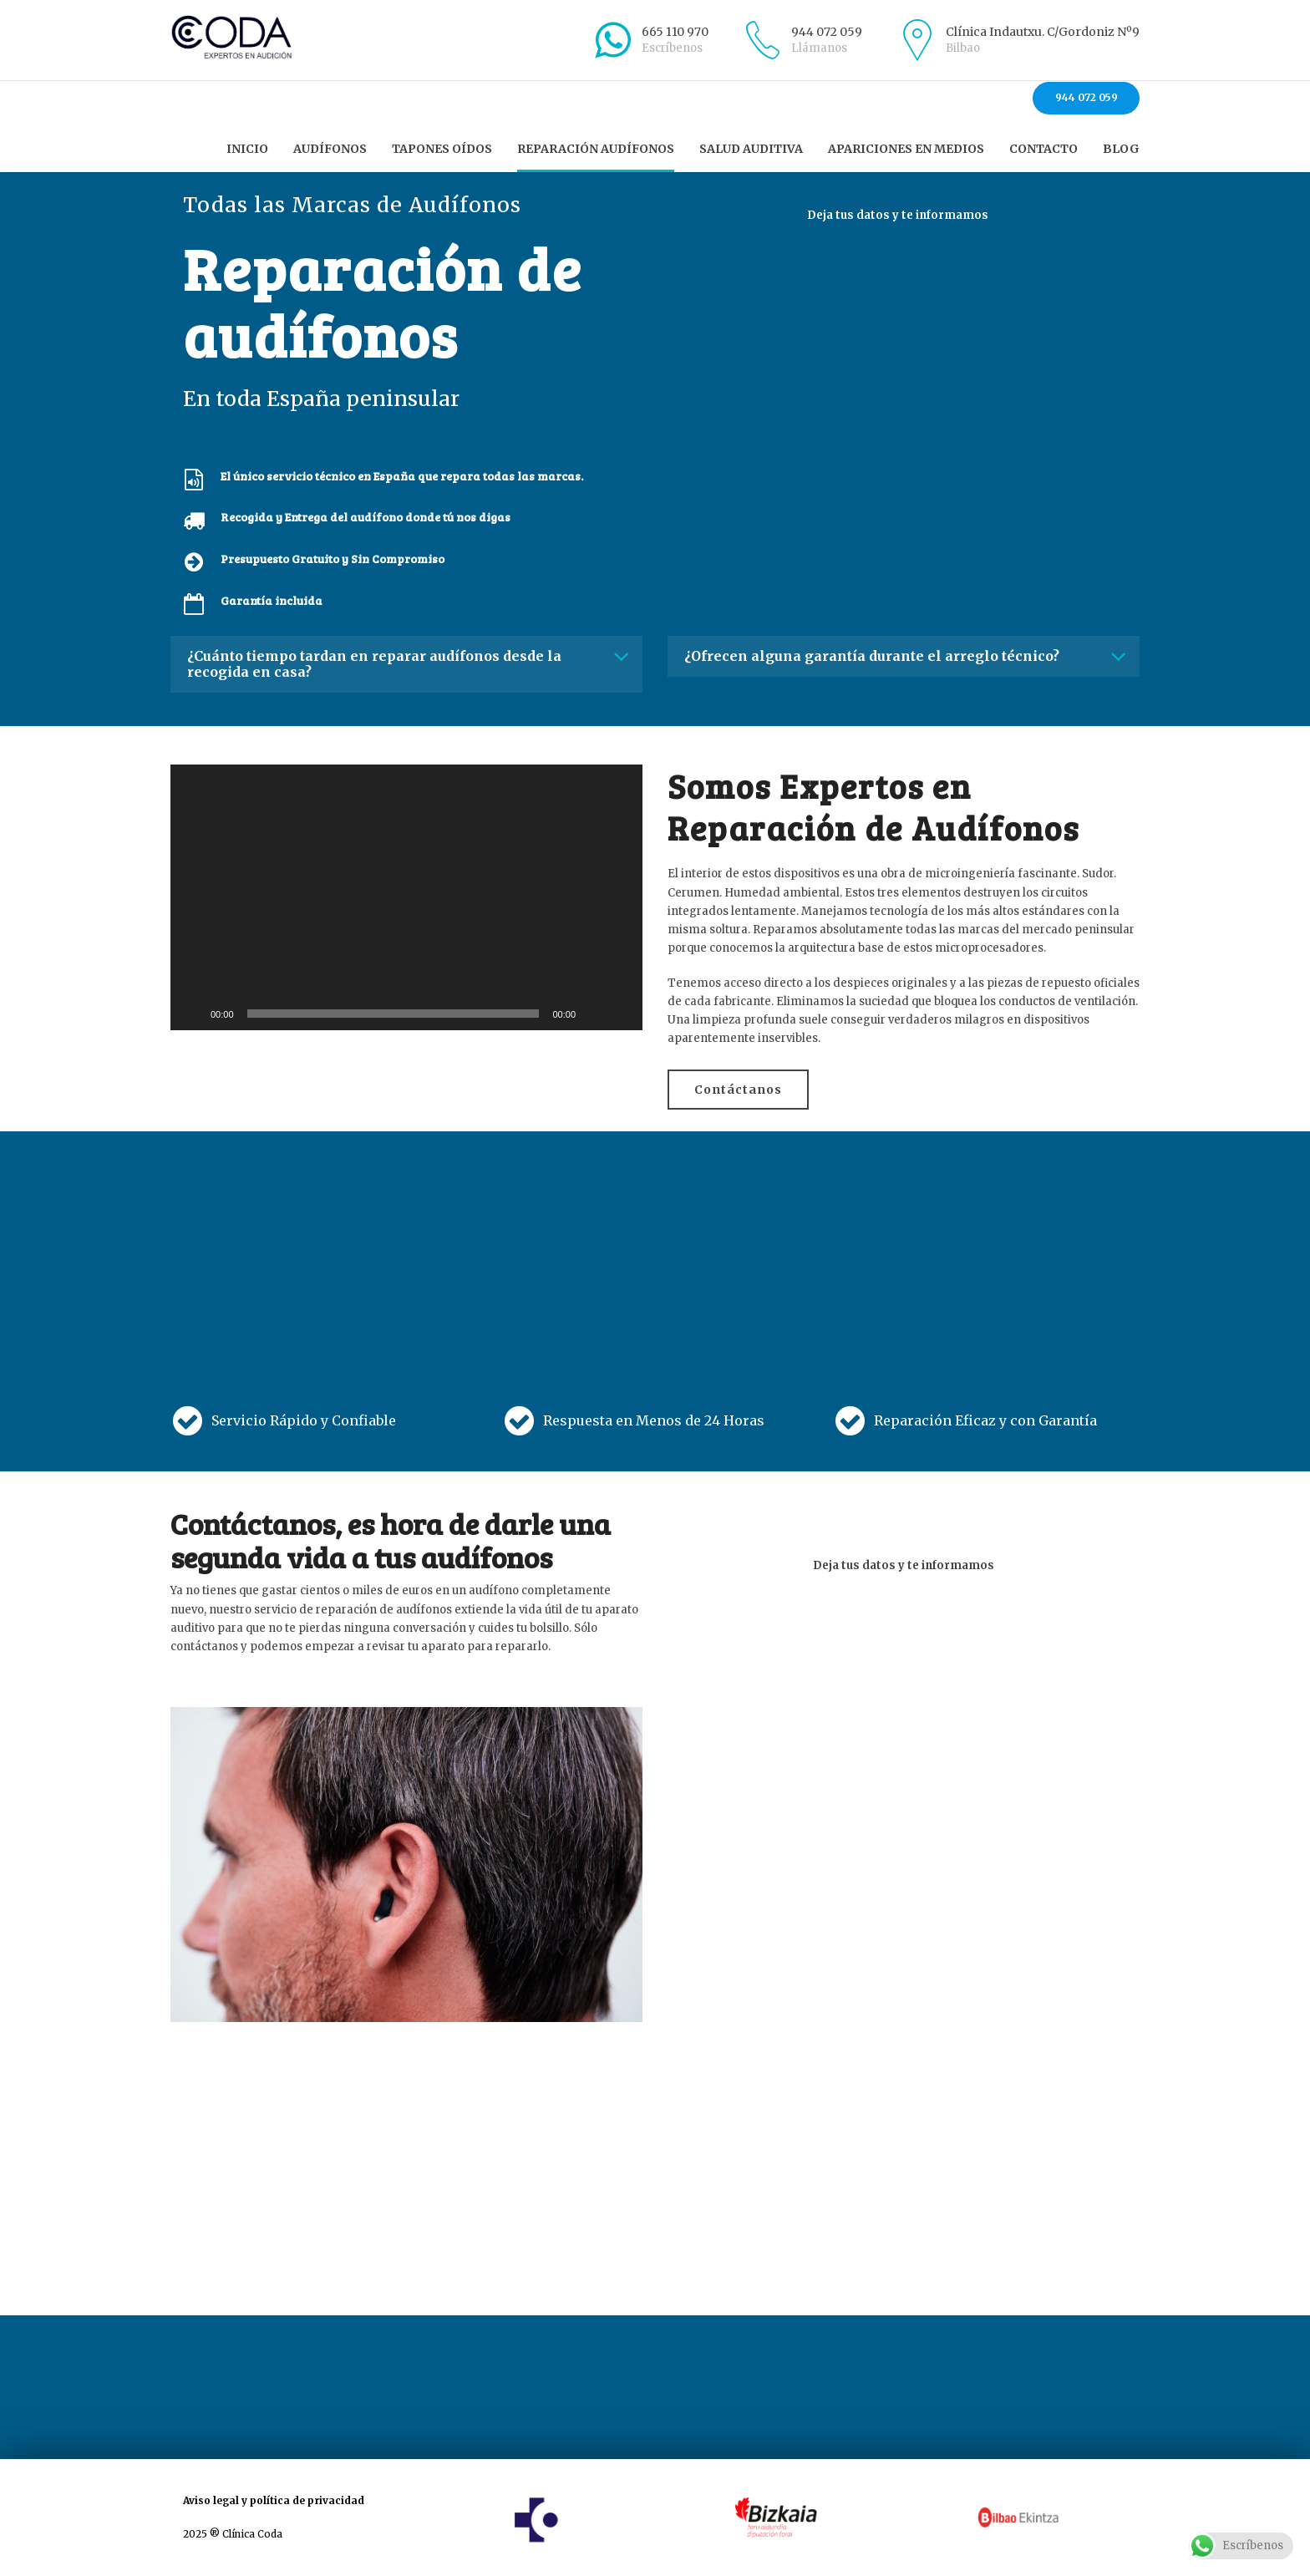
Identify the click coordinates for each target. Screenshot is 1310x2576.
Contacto (1043, 148)
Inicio (247, 148)
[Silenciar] (594, 1013)
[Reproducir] (192, 1013)
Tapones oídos (442, 148)
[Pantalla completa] (620, 1013)
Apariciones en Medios (906, 148)
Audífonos (330, 148)
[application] (406, 897)
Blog (1121, 148)
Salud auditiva (751, 148)
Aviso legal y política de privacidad (273, 2500)
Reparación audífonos (595, 148)
